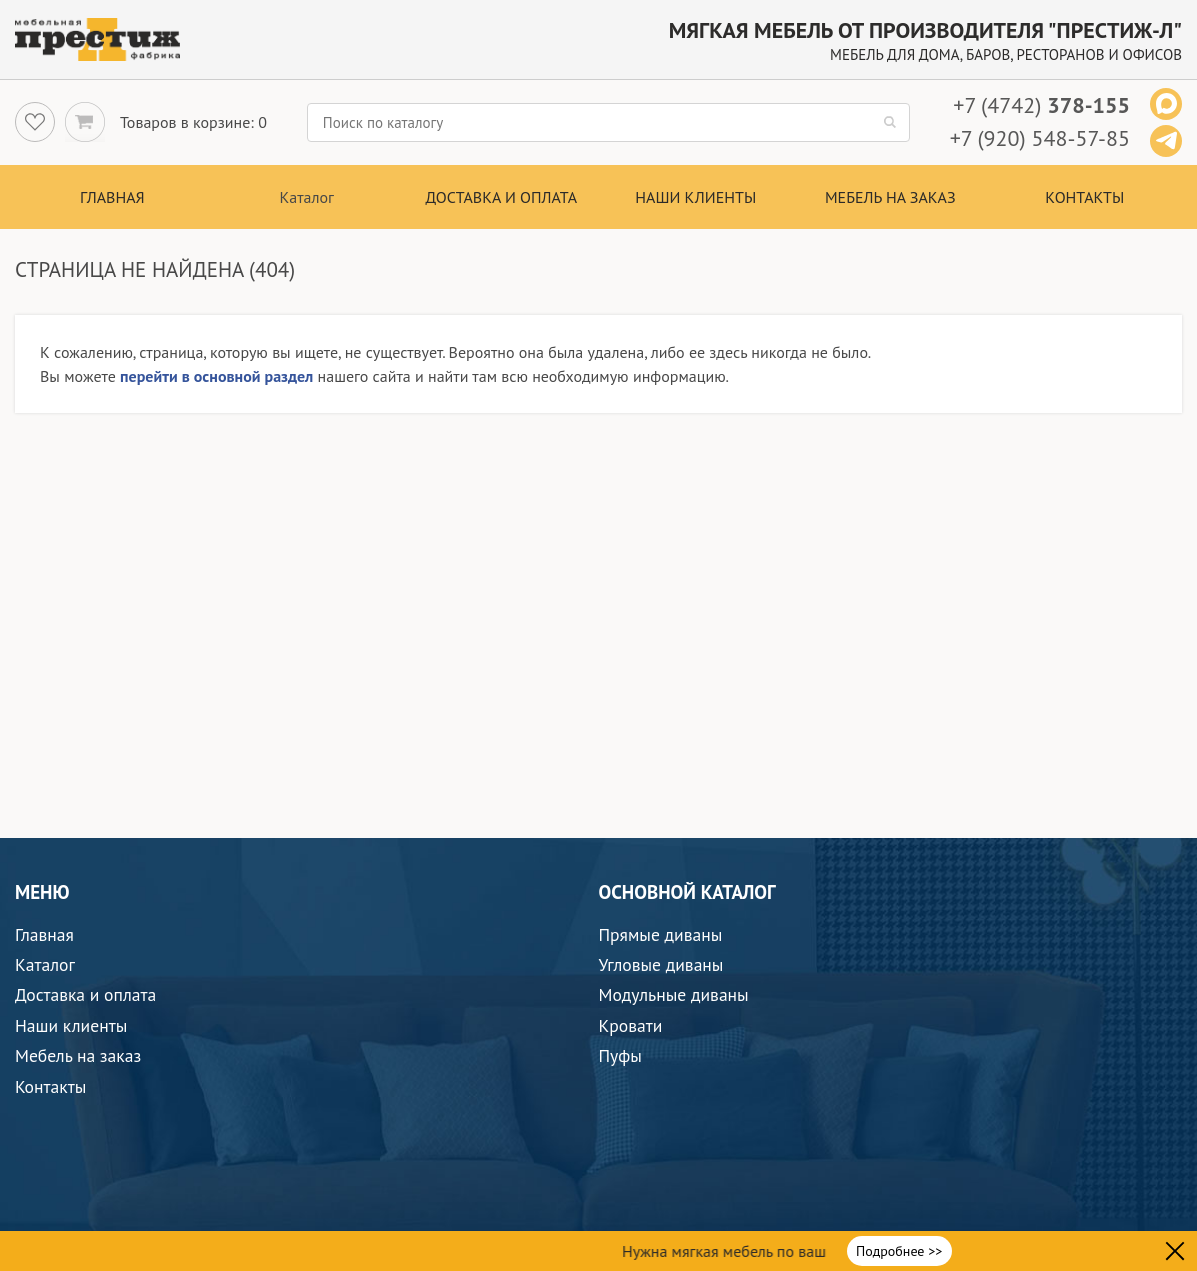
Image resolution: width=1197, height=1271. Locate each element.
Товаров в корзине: (187, 122)
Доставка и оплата (501, 197)
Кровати (631, 1025)
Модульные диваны (674, 994)
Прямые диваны (661, 934)
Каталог (45, 964)
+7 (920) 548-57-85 (1040, 138)
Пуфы (620, 1055)
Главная (112, 197)
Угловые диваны (661, 964)
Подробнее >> (899, 1251)
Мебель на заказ (890, 197)
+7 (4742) (1041, 105)
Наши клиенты (695, 197)
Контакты (1084, 197)
